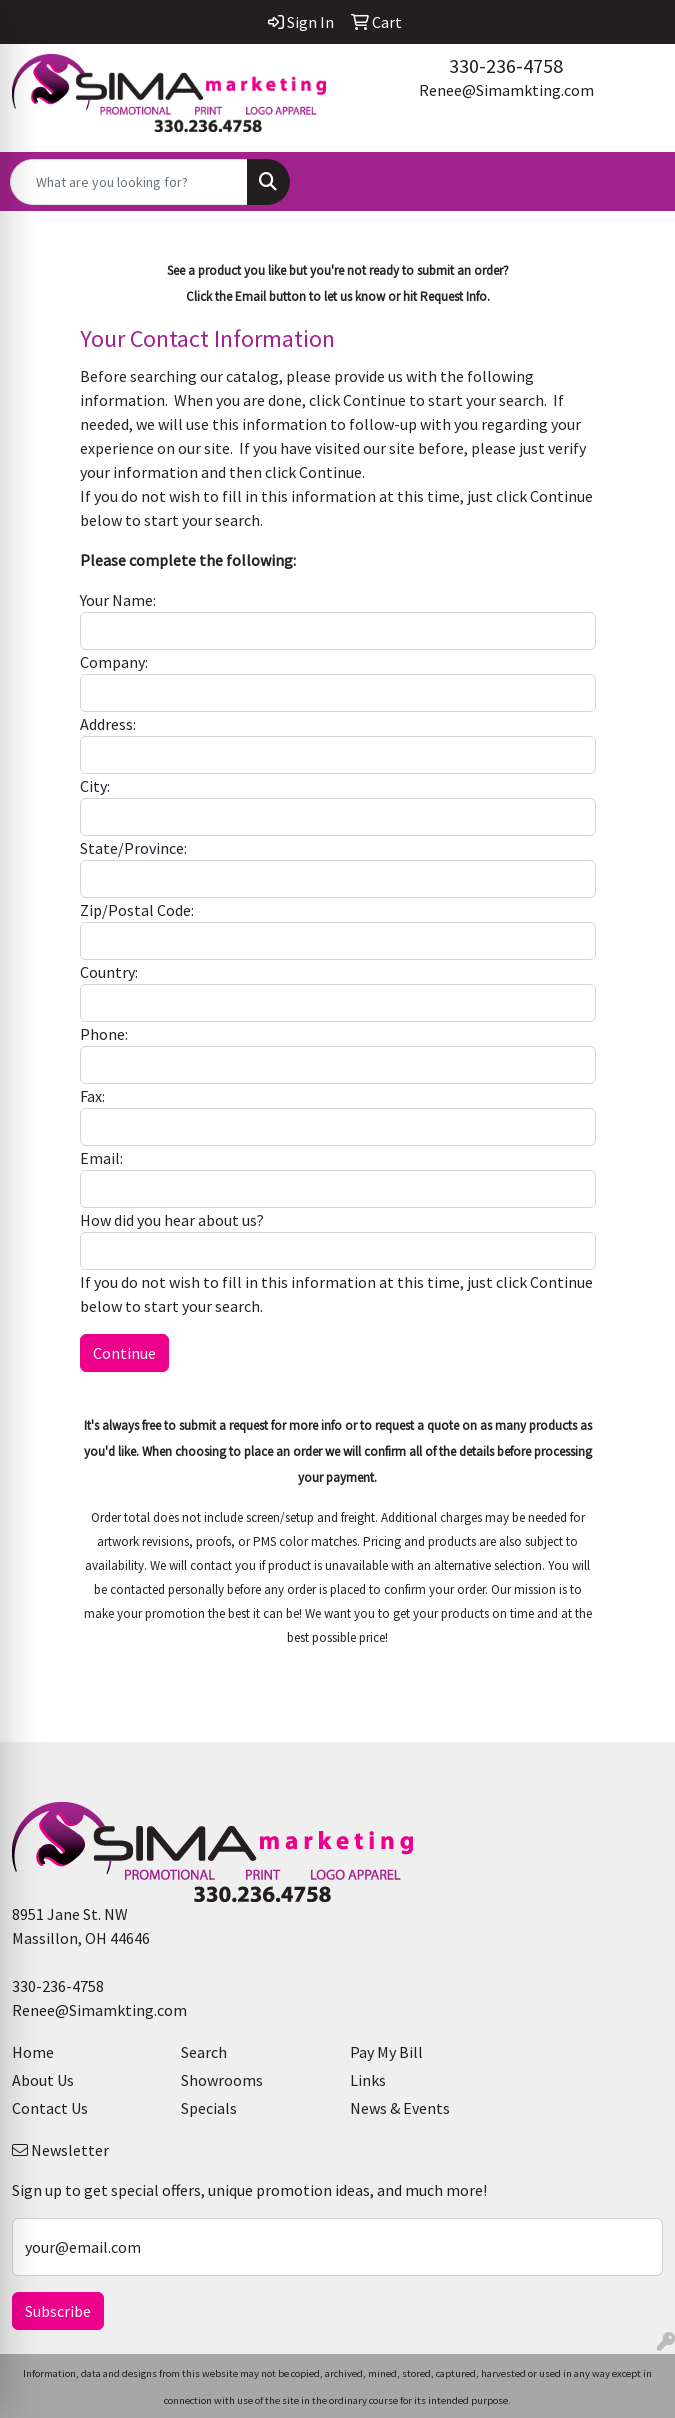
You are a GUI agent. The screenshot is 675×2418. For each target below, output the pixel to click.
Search (204, 2052)
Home (33, 2052)
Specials (209, 2108)
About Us (43, 2080)
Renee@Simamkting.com (506, 90)
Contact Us (50, 2108)
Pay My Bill (386, 2052)
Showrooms (222, 2080)
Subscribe (58, 2311)
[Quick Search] (129, 182)
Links (368, 2080)
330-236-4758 (506, 65)
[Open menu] (635, 182)
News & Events (400, 2108)
